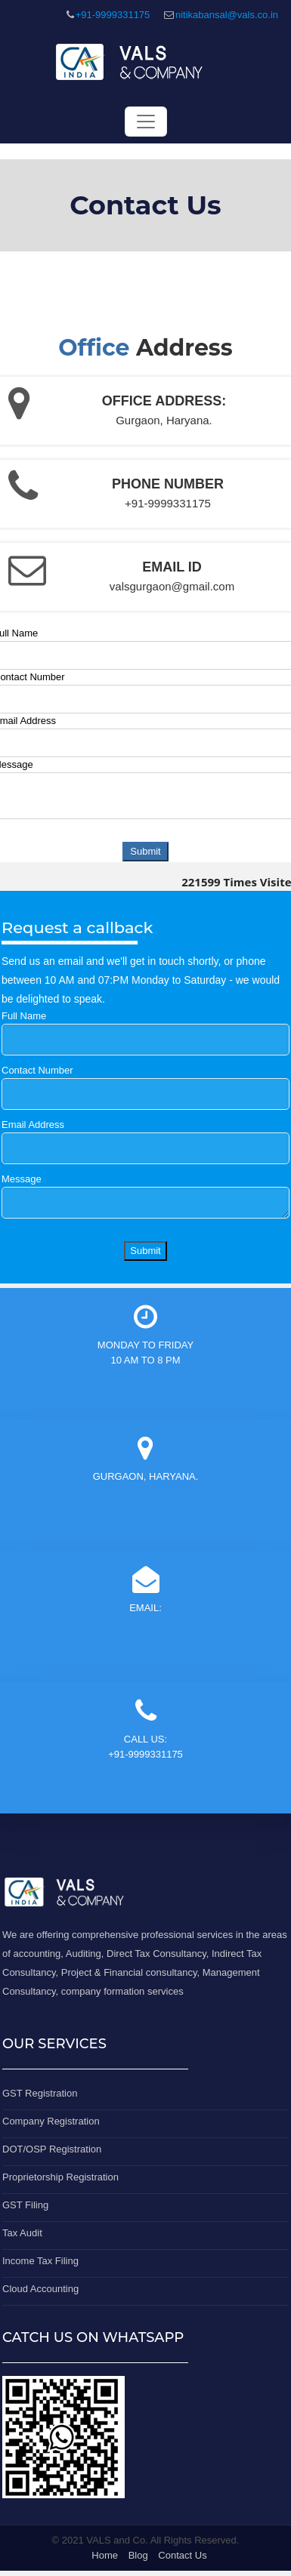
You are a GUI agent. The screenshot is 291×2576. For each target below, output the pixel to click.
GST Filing (25, 2205)
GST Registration (39, 2093)
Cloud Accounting (40, 2288)
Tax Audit (22, 2233)
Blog (138, 2555)
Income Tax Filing (40, 2260)
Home (104, 2555)
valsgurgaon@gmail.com (172, 586)
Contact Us (182, 2555)
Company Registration (51, 2121)
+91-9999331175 (113, 14)
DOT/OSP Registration (51, 2149)
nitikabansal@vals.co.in (226, 14)
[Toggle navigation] (146, 121)
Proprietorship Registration (60, 2177)
